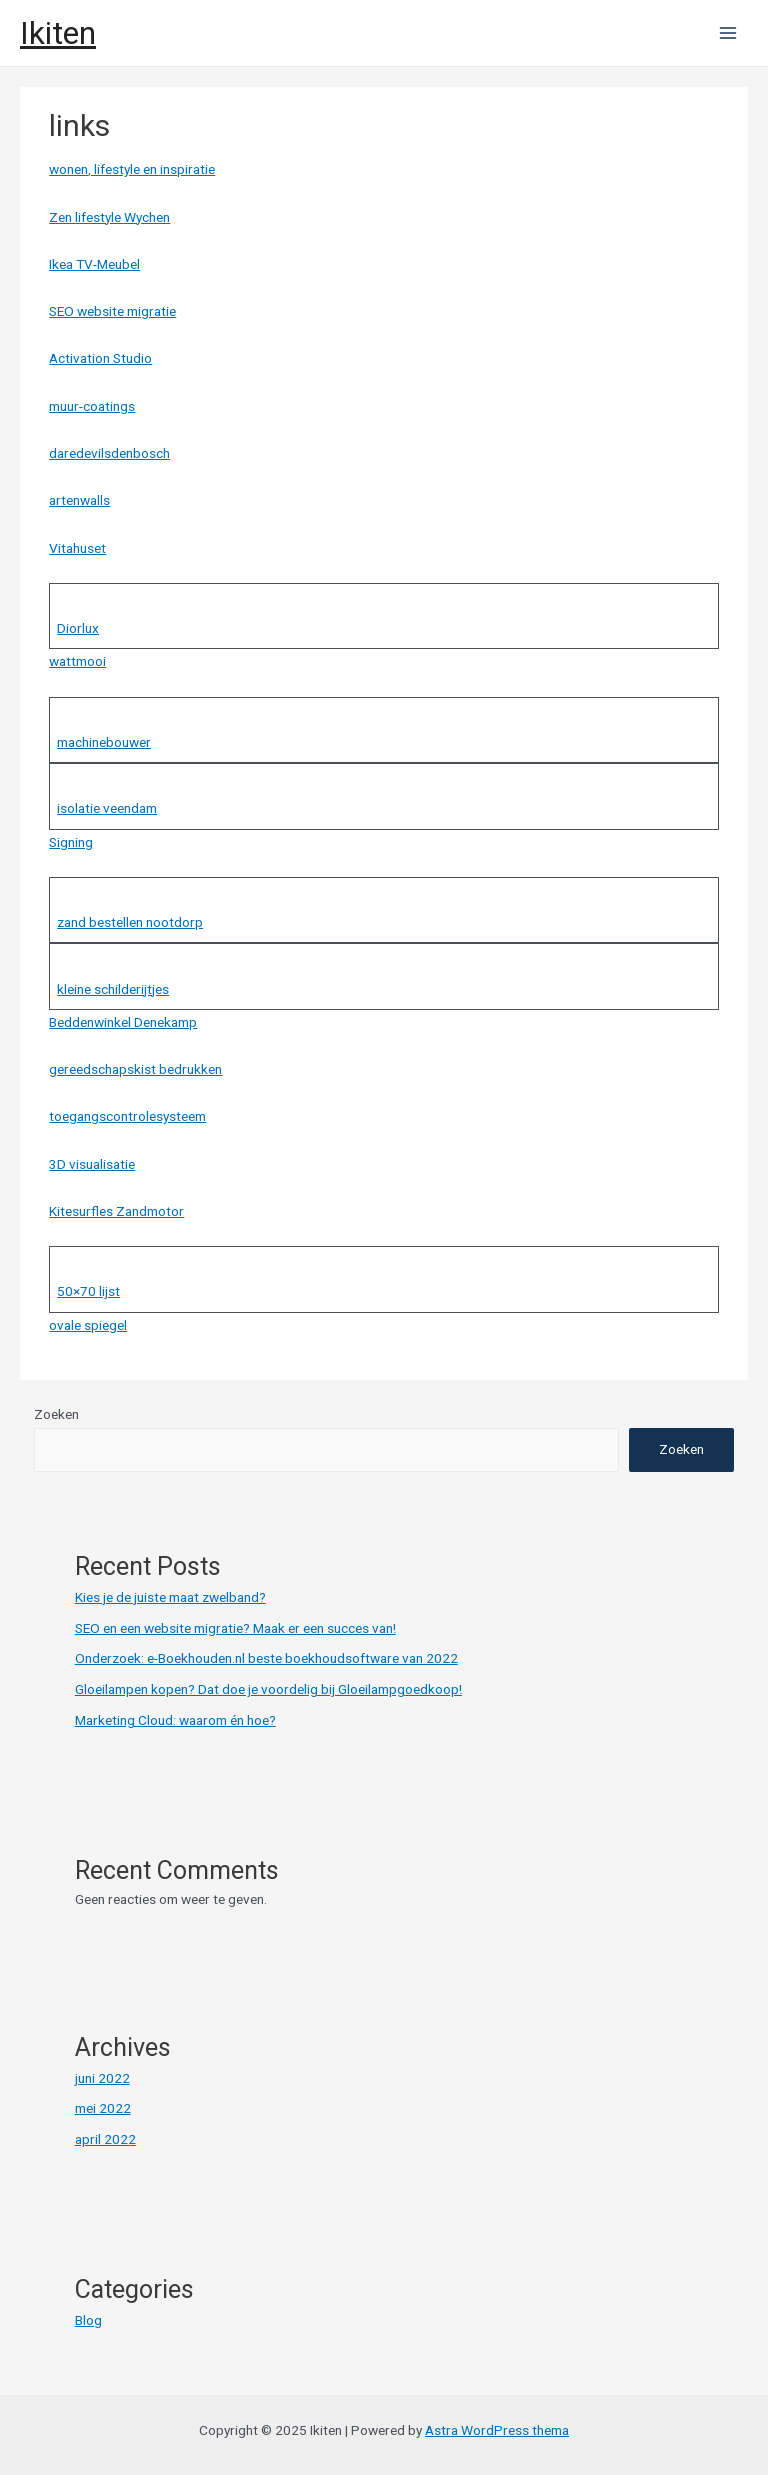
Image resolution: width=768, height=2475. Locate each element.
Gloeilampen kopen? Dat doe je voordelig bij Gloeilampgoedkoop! (268, 1689)
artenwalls (79, 500)
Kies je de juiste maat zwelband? (170, 1597)
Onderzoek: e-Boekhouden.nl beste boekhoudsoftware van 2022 (266, 1658)
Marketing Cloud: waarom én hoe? (175, 1720)
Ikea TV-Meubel (94, 264)
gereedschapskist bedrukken (135, 1069)
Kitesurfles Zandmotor (116, 1211)
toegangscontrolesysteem (127, 1116)
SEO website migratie (112, 311)
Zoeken (56, 1414)
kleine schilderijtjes (113, 989)
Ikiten (58, 33)
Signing (71, 842)
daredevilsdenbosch (109, 453)
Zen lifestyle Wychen (109, 217)
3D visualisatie (92, 1164)
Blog (88, 2320)
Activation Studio (100, 358)
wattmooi (77, 661)
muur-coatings (92, 406)
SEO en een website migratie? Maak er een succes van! (235, 1628)
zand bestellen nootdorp (130, 922)
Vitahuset (77, 548)
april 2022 (105, 2139)
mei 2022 (103, 2108)
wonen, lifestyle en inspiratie (132, 169)
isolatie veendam (107, 808)
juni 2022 (102, 2078)
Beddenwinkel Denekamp (123, 1022)
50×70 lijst (88, 1291)
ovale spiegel (88, 1325)
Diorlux (78, 628)
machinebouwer (104, 742)
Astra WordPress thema (497, 2430)
